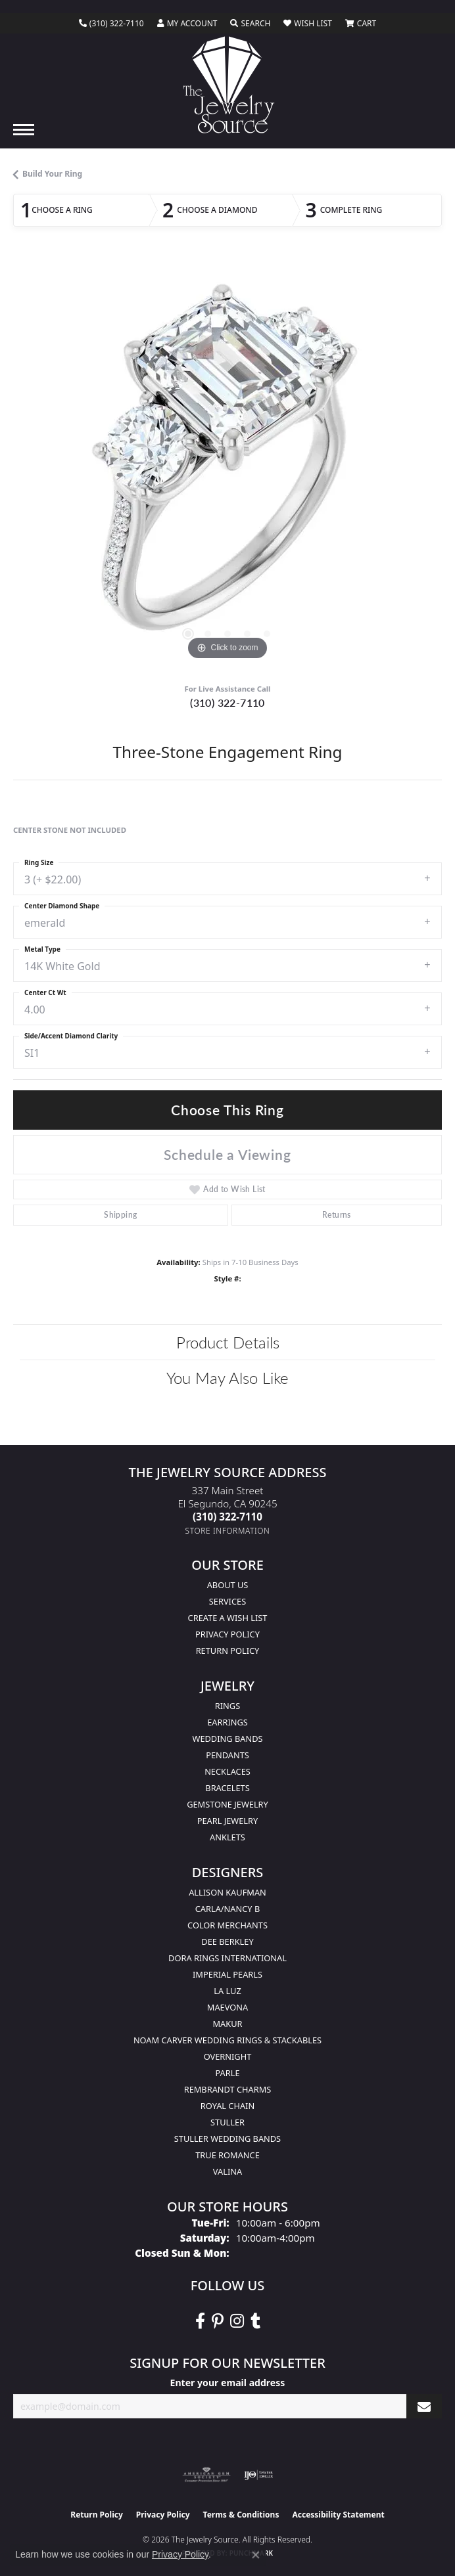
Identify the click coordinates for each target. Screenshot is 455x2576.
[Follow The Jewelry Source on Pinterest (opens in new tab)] (218, 2321)
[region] (227, 466)
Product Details (227, 1342)
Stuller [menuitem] (227, 2122)
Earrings (227, 1722)
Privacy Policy (227, 1634)
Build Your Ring (52, 173)
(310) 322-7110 (227, 702)
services (227, 1601)
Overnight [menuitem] (228, 2056)
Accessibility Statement (338, 2514)
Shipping (120, 1214)
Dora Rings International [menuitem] (227, 1958)
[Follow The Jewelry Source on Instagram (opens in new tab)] (237, 2321)
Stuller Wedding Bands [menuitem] (227, 2138)
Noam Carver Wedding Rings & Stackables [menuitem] (227, 2040)
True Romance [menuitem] (227, 2155)
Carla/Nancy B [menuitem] (227, 1909)
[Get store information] (227, 1530)
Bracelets (227, 1788)
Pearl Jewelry (227, 1821)
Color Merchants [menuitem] (227, 1925)
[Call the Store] (227, 1516)
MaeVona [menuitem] (227, 2007)
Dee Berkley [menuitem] (227, 1941)
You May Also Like (227, 1377)
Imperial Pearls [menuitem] (227, 1974)
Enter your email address (227, 2382)
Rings (227, 1706)
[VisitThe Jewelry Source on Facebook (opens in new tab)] (200, 2321)
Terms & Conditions (241, 2514)
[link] (111, 23)
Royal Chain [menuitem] (227, 2106)
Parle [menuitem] (227, 2073)
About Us (228, 1585)
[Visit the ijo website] (259, 2475)
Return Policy (228, 1650)
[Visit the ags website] (206, 2475)
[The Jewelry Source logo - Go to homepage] (227, 84)
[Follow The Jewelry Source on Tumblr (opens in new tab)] (255, 2321)
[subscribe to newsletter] (424, 2406)
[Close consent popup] (256, 2555)
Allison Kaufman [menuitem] (227, 1892)
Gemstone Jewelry (227, 1804)
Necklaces (227, 1771)
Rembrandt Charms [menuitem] (228, 2089)
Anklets (227, 1837)
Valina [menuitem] (227, 2171)
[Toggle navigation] (23, 129)
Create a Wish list (228, 1618)
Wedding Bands (228, 1738)
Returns (336, 1214)
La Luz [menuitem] (227, 1991)
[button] (187, 23)
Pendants (227, 1755)
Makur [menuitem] (227, 2024)
